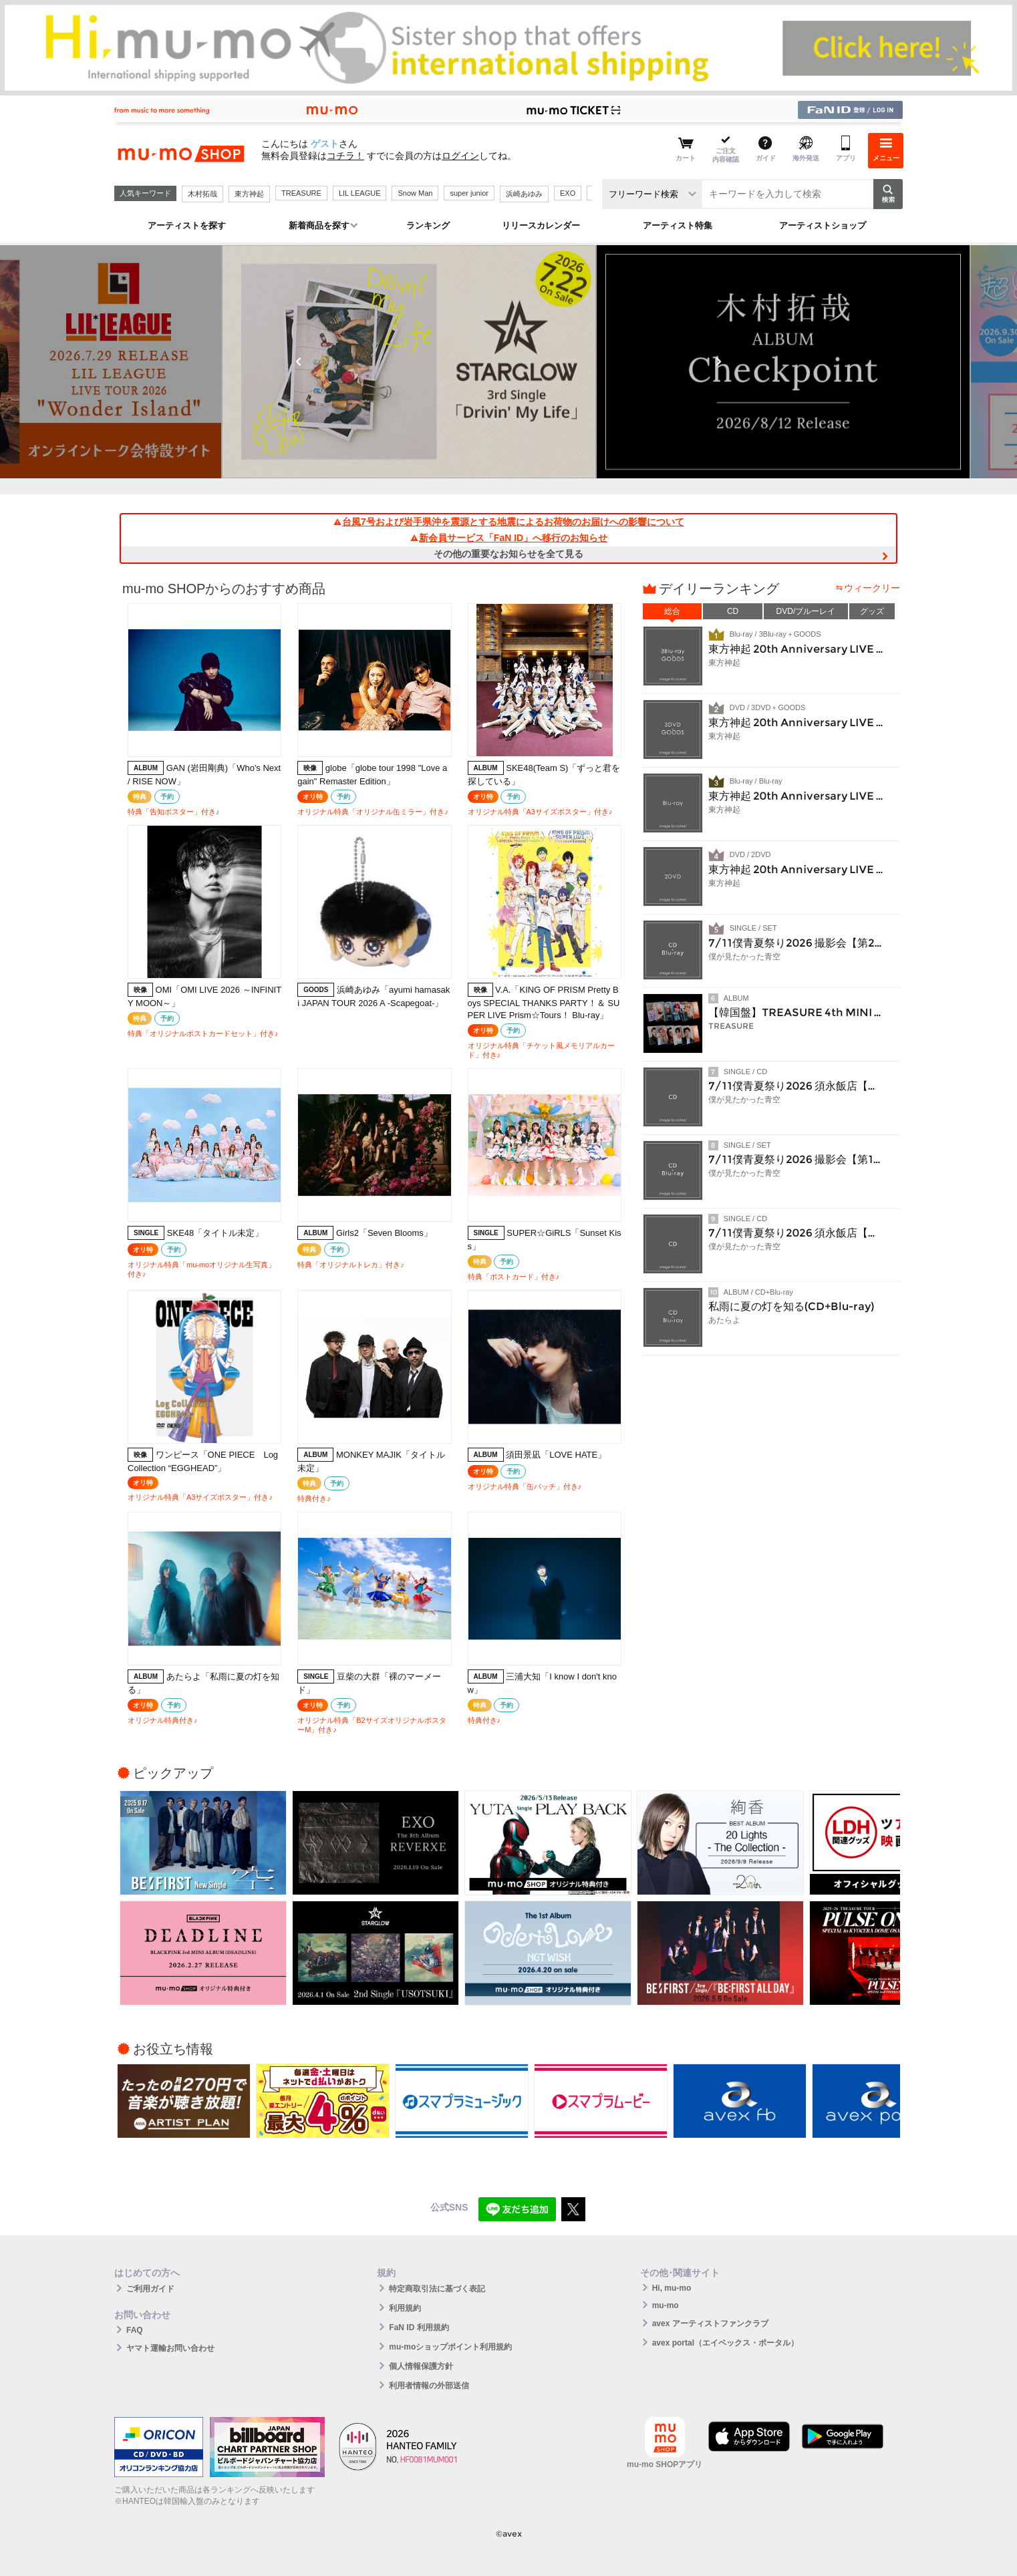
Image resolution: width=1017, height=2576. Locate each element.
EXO (567, 193)
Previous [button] (298, 361)
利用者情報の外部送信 (429, 2385)
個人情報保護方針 (421, 2366)
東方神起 (249, 194)
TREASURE (301, 193)
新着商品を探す (319, 225)
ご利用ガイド (150, 2288)
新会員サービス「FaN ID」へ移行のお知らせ (508, 537)
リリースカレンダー (541, 225)
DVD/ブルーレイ (806, 611)
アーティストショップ (822, 225)
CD (732, 611)
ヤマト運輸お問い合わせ (170, 2348)
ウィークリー (872, 588)
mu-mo (665, 2305)
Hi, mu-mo (672, 2288)
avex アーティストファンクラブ (710, 2323)
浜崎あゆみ (524, 194)
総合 (672, 611)
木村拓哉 (202, 194)
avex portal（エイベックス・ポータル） (725, 2343)
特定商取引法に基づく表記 (437, 2288)
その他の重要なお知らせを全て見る (508, 553)
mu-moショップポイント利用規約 (450, 2347)
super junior (469, 193)
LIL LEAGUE (360, 193)
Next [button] (718, 361)
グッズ (872, 611)
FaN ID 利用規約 (418, 2327)
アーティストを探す (187, 225)
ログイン (460, 155)
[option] (508, 361)
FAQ (134, 2330)
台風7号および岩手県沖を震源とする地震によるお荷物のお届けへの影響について (508, 521)
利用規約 (405, 2308)
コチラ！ (345, 155)
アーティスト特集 (677, 225)
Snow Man (415, 193)
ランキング (428, 225)
